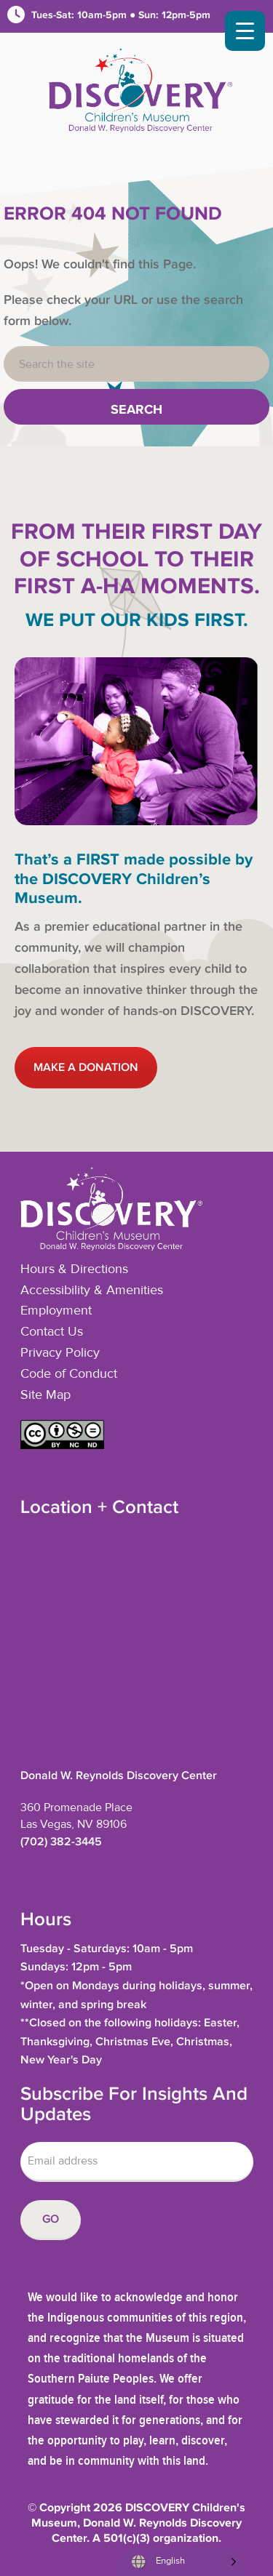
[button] (62, 1445)
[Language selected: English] (180, 2562)
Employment (56, 1310)
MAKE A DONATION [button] (85, 1068)
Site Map (45, 1395)
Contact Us (51, 1332)
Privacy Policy (60, 1353)
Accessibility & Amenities (91, 1290)
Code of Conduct (68, 1374)
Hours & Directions (74, 1269)
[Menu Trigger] (245, 31)
